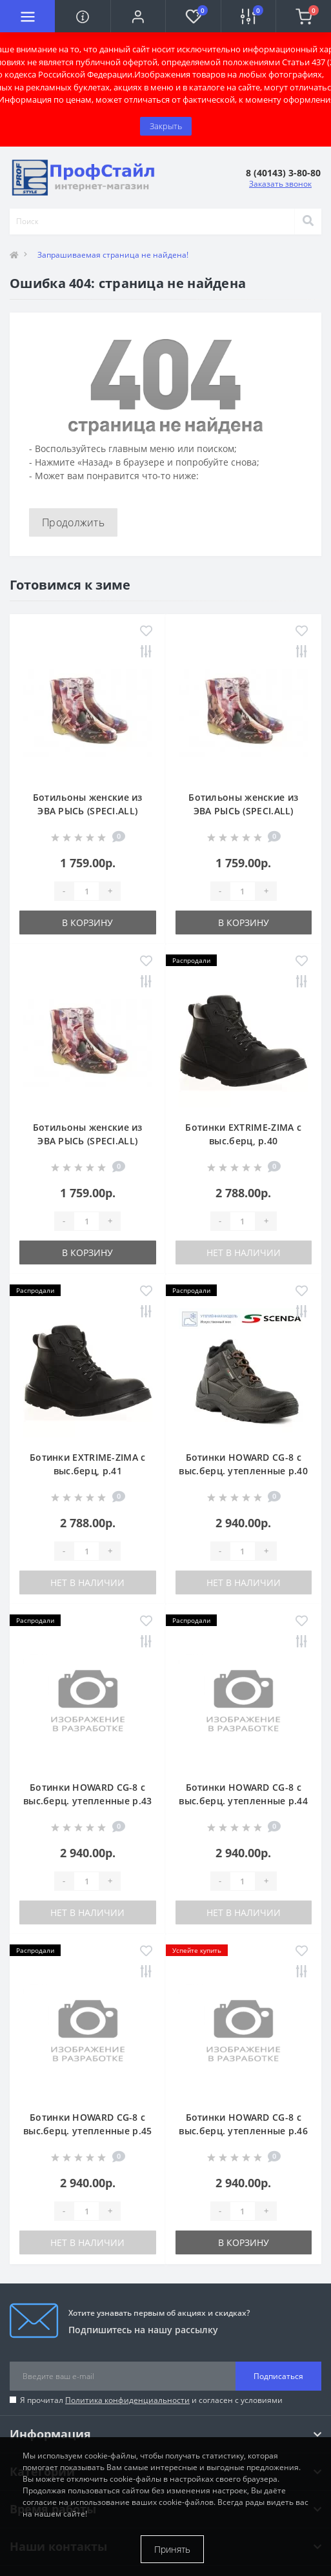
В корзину (87, 922)
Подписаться (278, 2376)
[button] (137, 16)
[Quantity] (86, 891)
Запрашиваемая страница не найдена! (112, 254)
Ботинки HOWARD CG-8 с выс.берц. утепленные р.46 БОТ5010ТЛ (243, 2130)
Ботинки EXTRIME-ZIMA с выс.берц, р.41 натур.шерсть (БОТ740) (88, 1470)
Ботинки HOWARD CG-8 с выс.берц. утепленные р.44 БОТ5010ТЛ (243, 1800)
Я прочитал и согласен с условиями (151, 2400)
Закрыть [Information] (166, 126)
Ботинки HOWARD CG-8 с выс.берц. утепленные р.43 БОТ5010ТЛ (87, 1800)
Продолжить (73, 522)
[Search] (307, 221)
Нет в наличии (243, 1252)
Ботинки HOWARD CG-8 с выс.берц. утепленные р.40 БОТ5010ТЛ (243, 1470)
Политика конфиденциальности (127, 2400)
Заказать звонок (280, 183)
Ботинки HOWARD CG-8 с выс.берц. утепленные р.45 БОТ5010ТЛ (87, 2130)
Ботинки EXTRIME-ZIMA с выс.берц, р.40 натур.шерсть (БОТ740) (243, 1140)
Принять (172, 2549)
